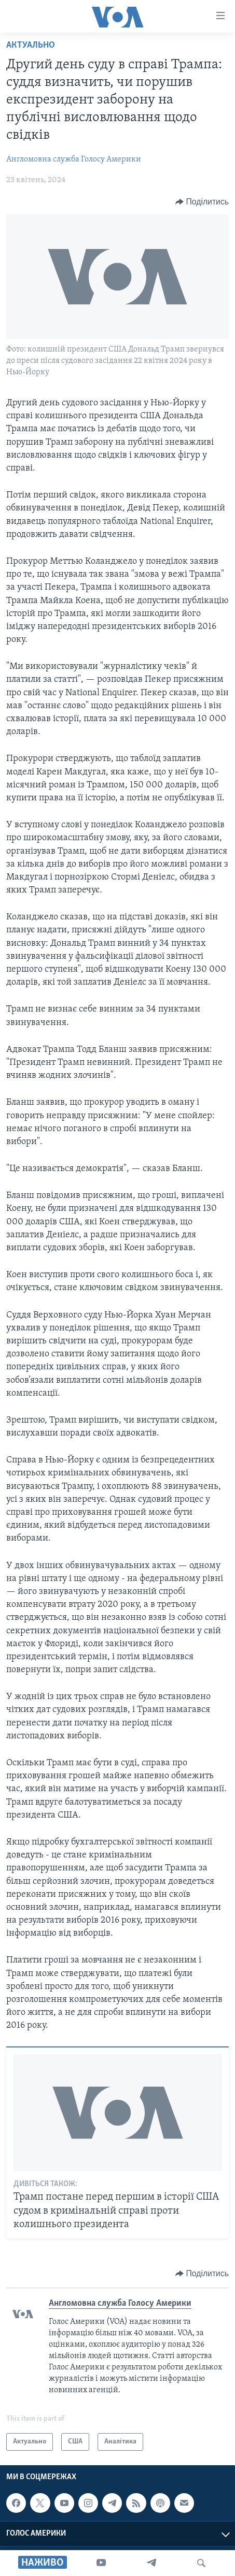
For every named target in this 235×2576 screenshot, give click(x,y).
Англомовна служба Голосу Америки (73, 159)
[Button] (202, 202)
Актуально (30, 45)
